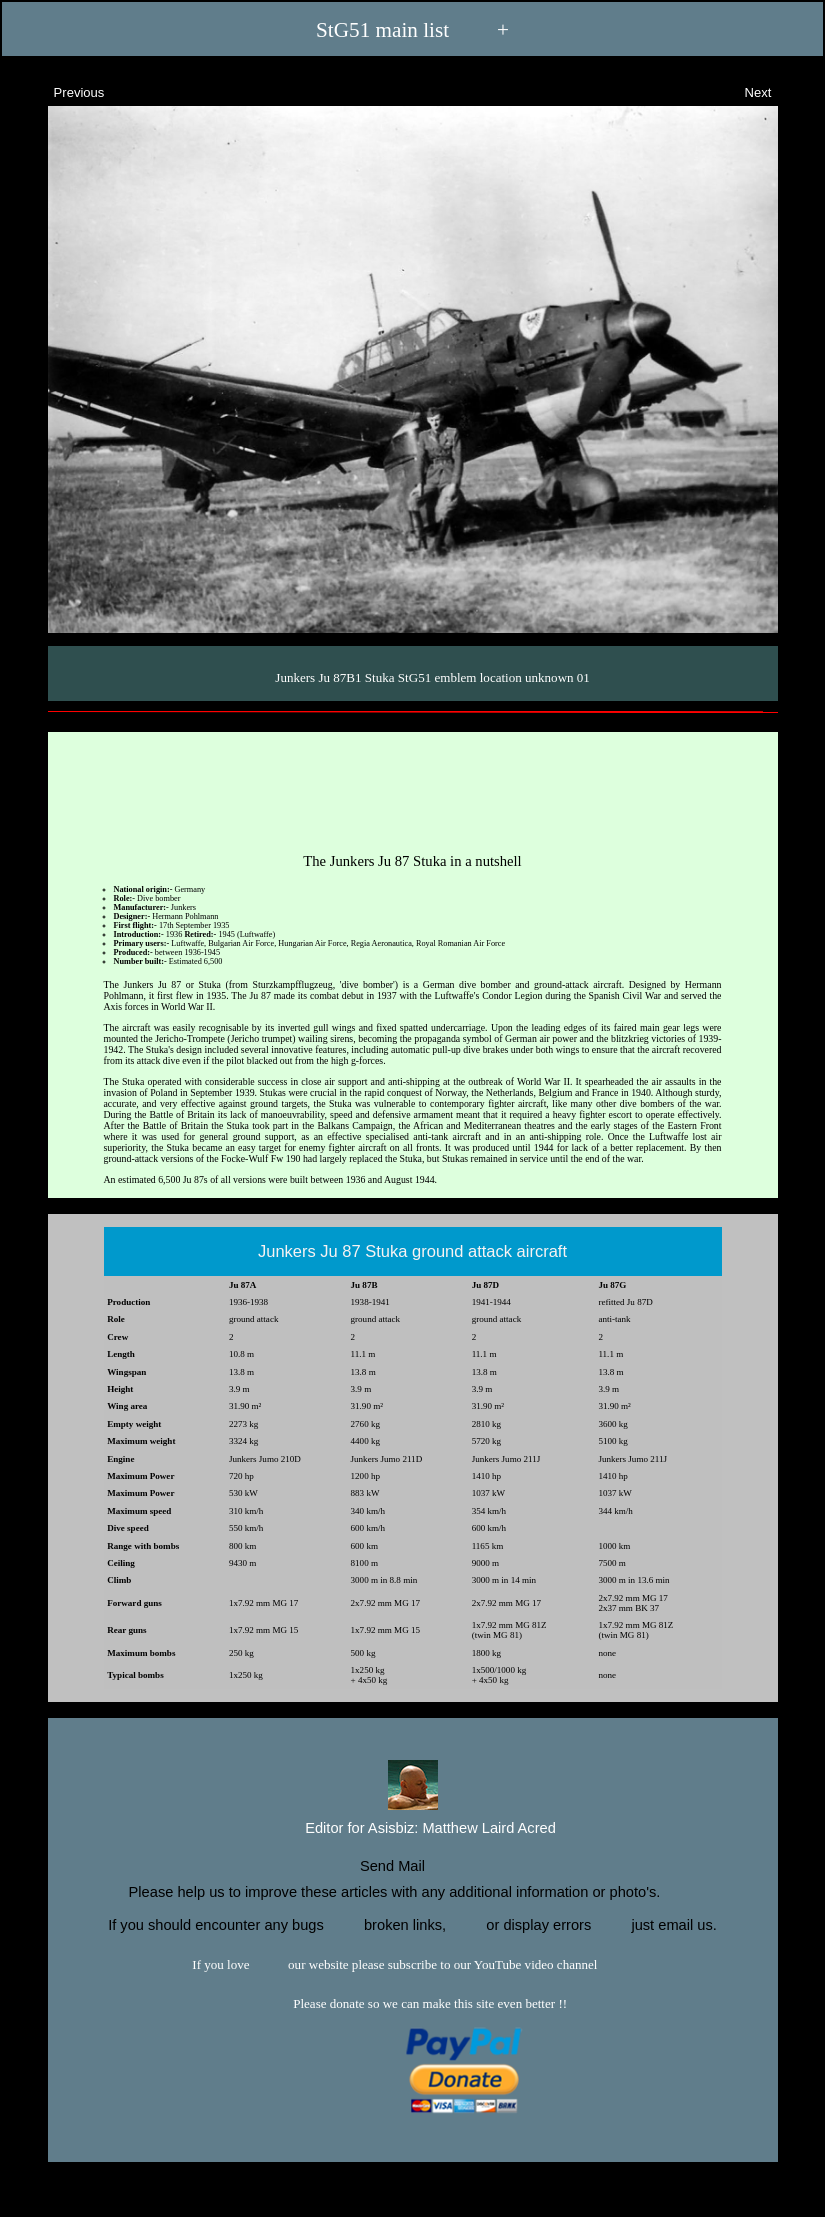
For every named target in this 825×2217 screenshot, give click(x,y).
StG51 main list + (412, 30)
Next (776, 90)
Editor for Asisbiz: (412, 1826)
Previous (61, 90)
